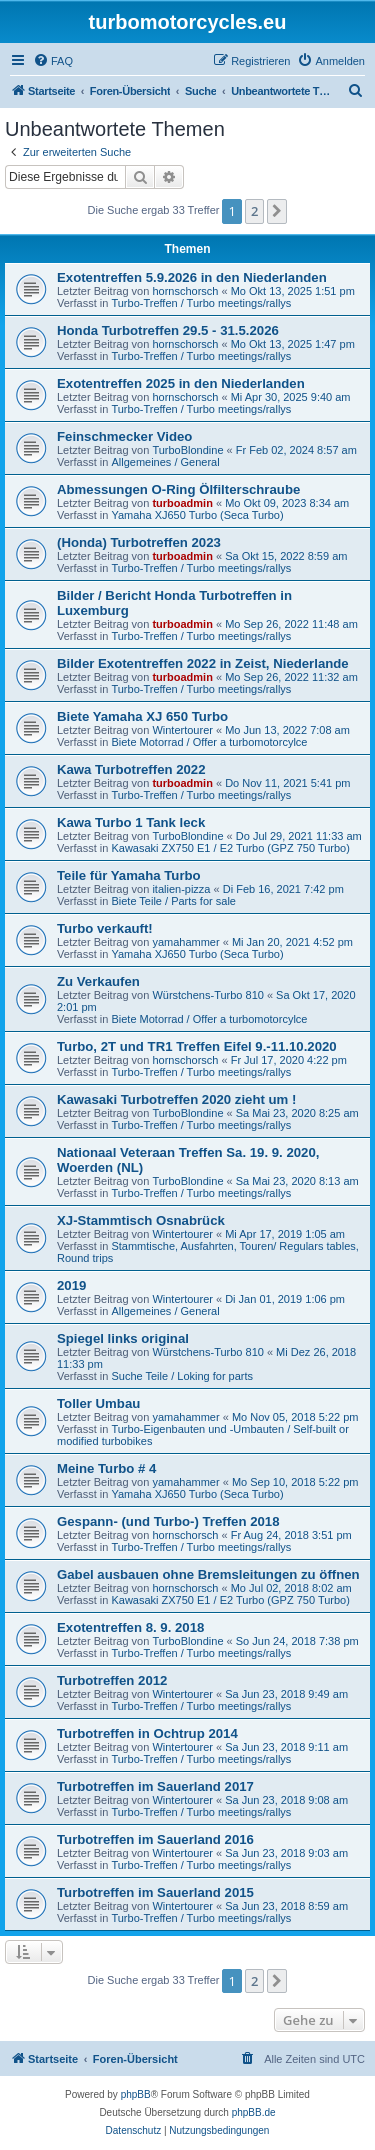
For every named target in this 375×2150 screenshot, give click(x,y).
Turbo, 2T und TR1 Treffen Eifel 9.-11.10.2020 (197, 1046)
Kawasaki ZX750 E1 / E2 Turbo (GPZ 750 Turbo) (230, 848)
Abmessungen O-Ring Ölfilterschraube (178, 489)
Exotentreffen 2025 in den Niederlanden (181, 383)
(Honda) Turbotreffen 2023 (139, 542)
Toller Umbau (98, 1403)
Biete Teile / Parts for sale (173, 901)
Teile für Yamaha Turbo (129, 875)
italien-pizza (181, 889)
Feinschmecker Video (124, 436)
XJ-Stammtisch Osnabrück (141, 1220)
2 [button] (254, 211)
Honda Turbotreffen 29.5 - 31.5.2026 (168, 330)
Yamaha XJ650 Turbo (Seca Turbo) (197, 515)
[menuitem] (53, 61)
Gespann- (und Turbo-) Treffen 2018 (168, 1521)
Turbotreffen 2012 (112, 1680)
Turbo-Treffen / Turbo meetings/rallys (201, 303)
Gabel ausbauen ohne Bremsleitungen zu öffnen (208, 1574)
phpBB (136, 2094)
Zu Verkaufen (98, 981)
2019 (71, 1285)
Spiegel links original (123, 1338)
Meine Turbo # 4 (106, 1468)
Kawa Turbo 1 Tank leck (131, 822)
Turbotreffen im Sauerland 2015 (155, 1892)
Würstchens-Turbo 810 (207, 995)
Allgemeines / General (165, 462)
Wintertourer (182, 730)
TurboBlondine (187, 450)
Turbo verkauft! (105, 928)
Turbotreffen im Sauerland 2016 (155, 1839)
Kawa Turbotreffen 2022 (131, 769)
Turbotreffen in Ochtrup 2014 (147, 1733)
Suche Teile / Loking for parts (182, 1376)
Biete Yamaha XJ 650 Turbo (142, 716)
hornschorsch (185, 291)
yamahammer (185, 942)
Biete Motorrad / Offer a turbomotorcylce (209, 742)
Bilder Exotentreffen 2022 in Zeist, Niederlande (203, 663)
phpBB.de (254, 2112)
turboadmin (182, 503)
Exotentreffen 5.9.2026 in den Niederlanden (192, 277)
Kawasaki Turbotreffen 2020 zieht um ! (176, 1099)
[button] (277, 211)
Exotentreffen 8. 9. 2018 (130, 1627)
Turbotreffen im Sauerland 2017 (155, 1786)
